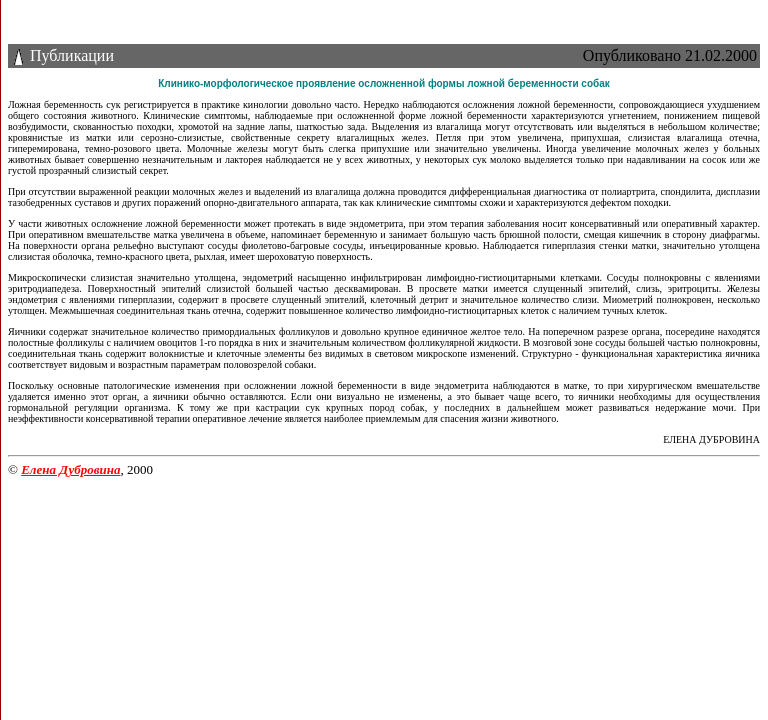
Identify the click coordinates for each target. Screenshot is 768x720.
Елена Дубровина (70, 469)
